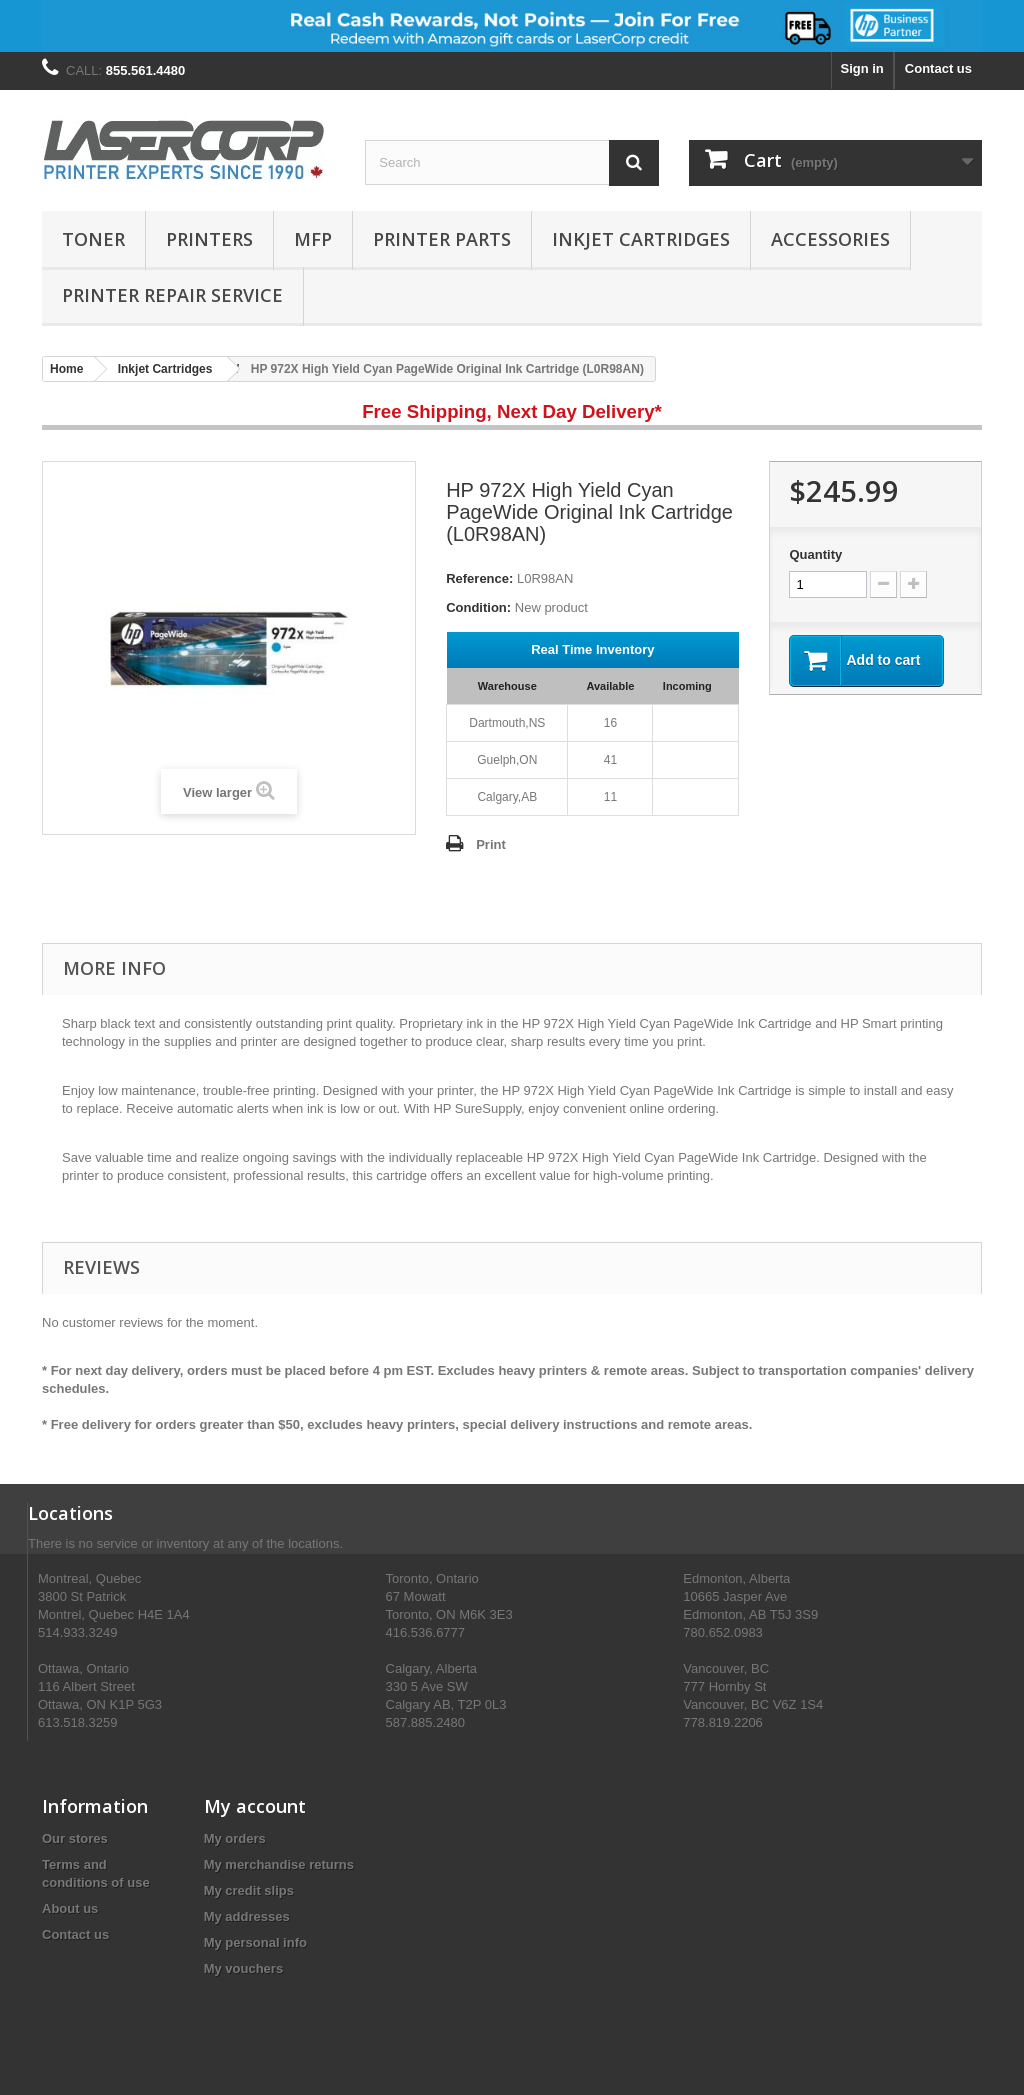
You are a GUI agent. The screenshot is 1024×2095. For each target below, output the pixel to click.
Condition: (478, 607)
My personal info (255, 1942)
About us (70, 1908)
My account (255, 1806)
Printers (209, 239)
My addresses (247, 1916)
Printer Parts (442, 239)
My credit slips (249, 1890)
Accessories (830, 239)
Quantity (815, 554)
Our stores (75, 1838)
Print (491, 844)
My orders (235, 1838)
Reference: (479, 578)
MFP (313, 239)
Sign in (861, 68)
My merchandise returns (279, 1864)
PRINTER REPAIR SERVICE (172, 295)
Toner (93, 239)
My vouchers (243, 1968)
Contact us (938, 68)
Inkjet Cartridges (641, 239)
